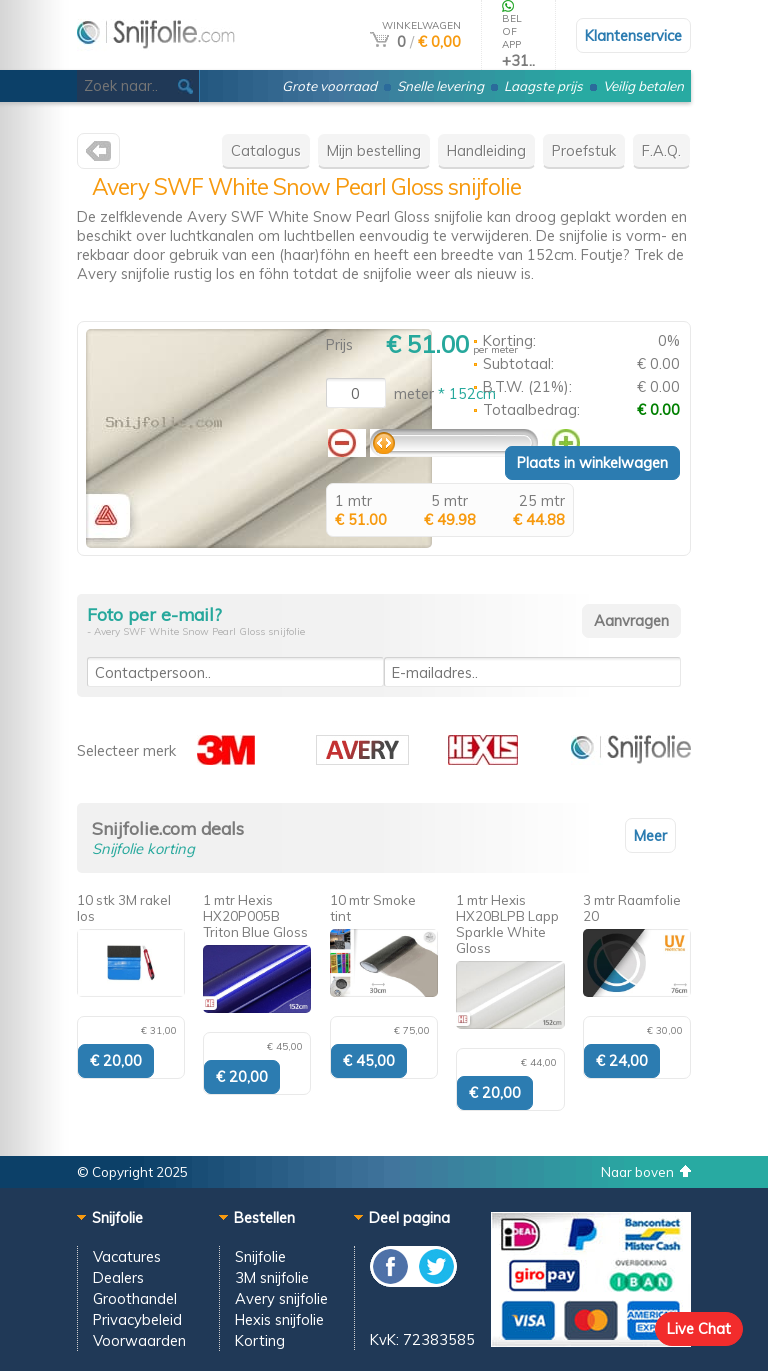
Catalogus (266, 150)
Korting (260, 1340)
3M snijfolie (272, 1277)
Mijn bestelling (374, 150)
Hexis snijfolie (279, 1319)
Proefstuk (584, 150)
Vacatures (127, 1256)
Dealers (118, 1277)
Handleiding (486, 150)
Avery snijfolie (281, 1298)
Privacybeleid (137, 1319)
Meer (650, 835)
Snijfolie (260, 1256)
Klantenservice (633, 35)
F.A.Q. (661, 150)
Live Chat (699, 1328)
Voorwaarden (139, 1340)
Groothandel (135, 1298)
